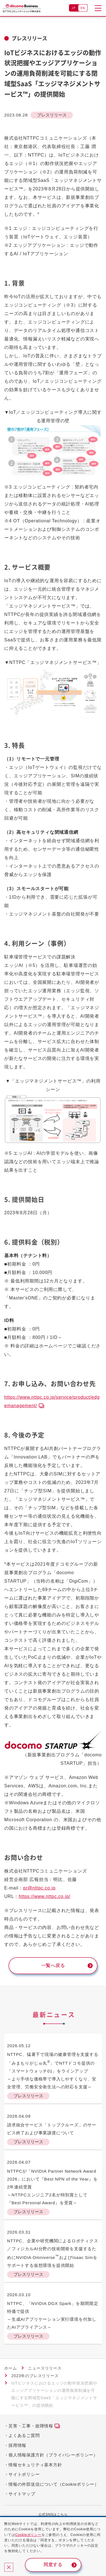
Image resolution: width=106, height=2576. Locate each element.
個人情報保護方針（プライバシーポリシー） (53, 2454)
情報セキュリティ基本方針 (35, 2464)
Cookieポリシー (28, 2535)
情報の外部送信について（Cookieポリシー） (53, 2484)
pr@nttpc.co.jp (39, 1888)
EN (83, 8)
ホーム (10, 2368)
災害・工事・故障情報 (30, 2425)
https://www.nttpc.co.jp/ (44, 1896)
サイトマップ (21, 2493)
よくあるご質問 (24, 2435)
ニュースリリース (44, 2368)
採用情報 (17, 2445)
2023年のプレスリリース (35, 2375)
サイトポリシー (24, 2474)
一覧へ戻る (53, 1965)
